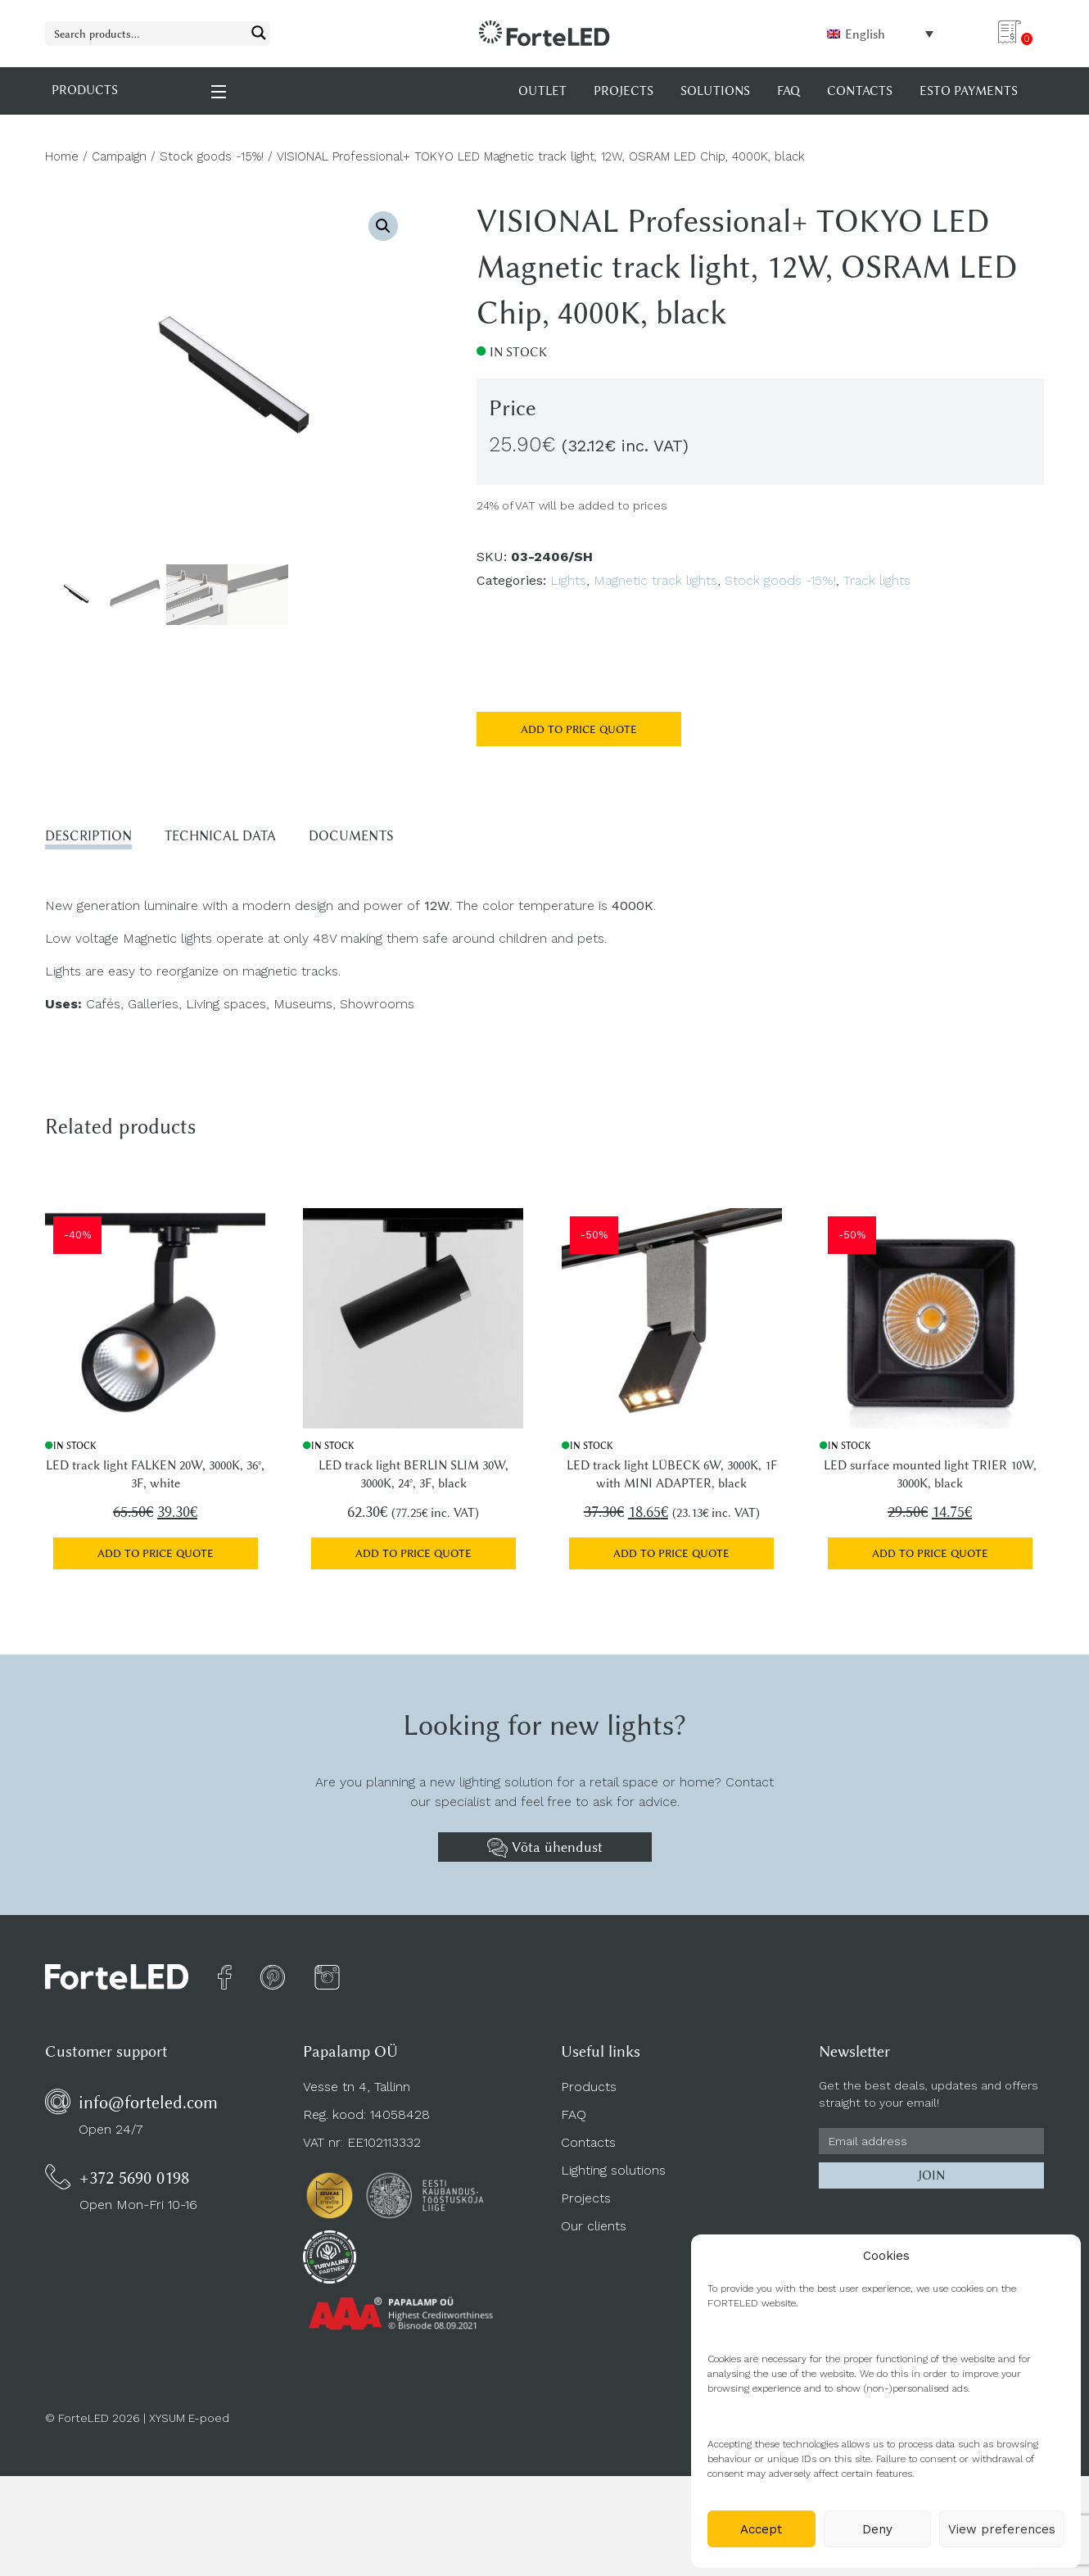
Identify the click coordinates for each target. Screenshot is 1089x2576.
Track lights (877, 580)
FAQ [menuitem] (788, 91)
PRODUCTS (140, 90)
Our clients (593, 2233)
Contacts (588, 2149)
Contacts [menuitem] (859, 91)
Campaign (119, 156)
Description (96, 837)
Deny (877, 2529)
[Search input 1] (147, 32)
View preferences (1001, 2529)
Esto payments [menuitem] (969, 91)
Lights (568, 580)
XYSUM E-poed (189, 2424)
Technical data (245, 837)
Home (62, 156)
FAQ (573, 2122)
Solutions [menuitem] (715, 91)
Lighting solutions (613, 2177)
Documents (394, 837)
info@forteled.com (148, 2109)
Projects (586, 2205)
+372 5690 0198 (134, 2185)
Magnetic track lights (655, 580)
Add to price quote (579, 729)
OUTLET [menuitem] (542, 91)
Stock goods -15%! (212, 156)
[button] (383, 226)
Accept (761, 2529)
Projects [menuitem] (623, 91)
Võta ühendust (545, 1854)
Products (589, 2094)
